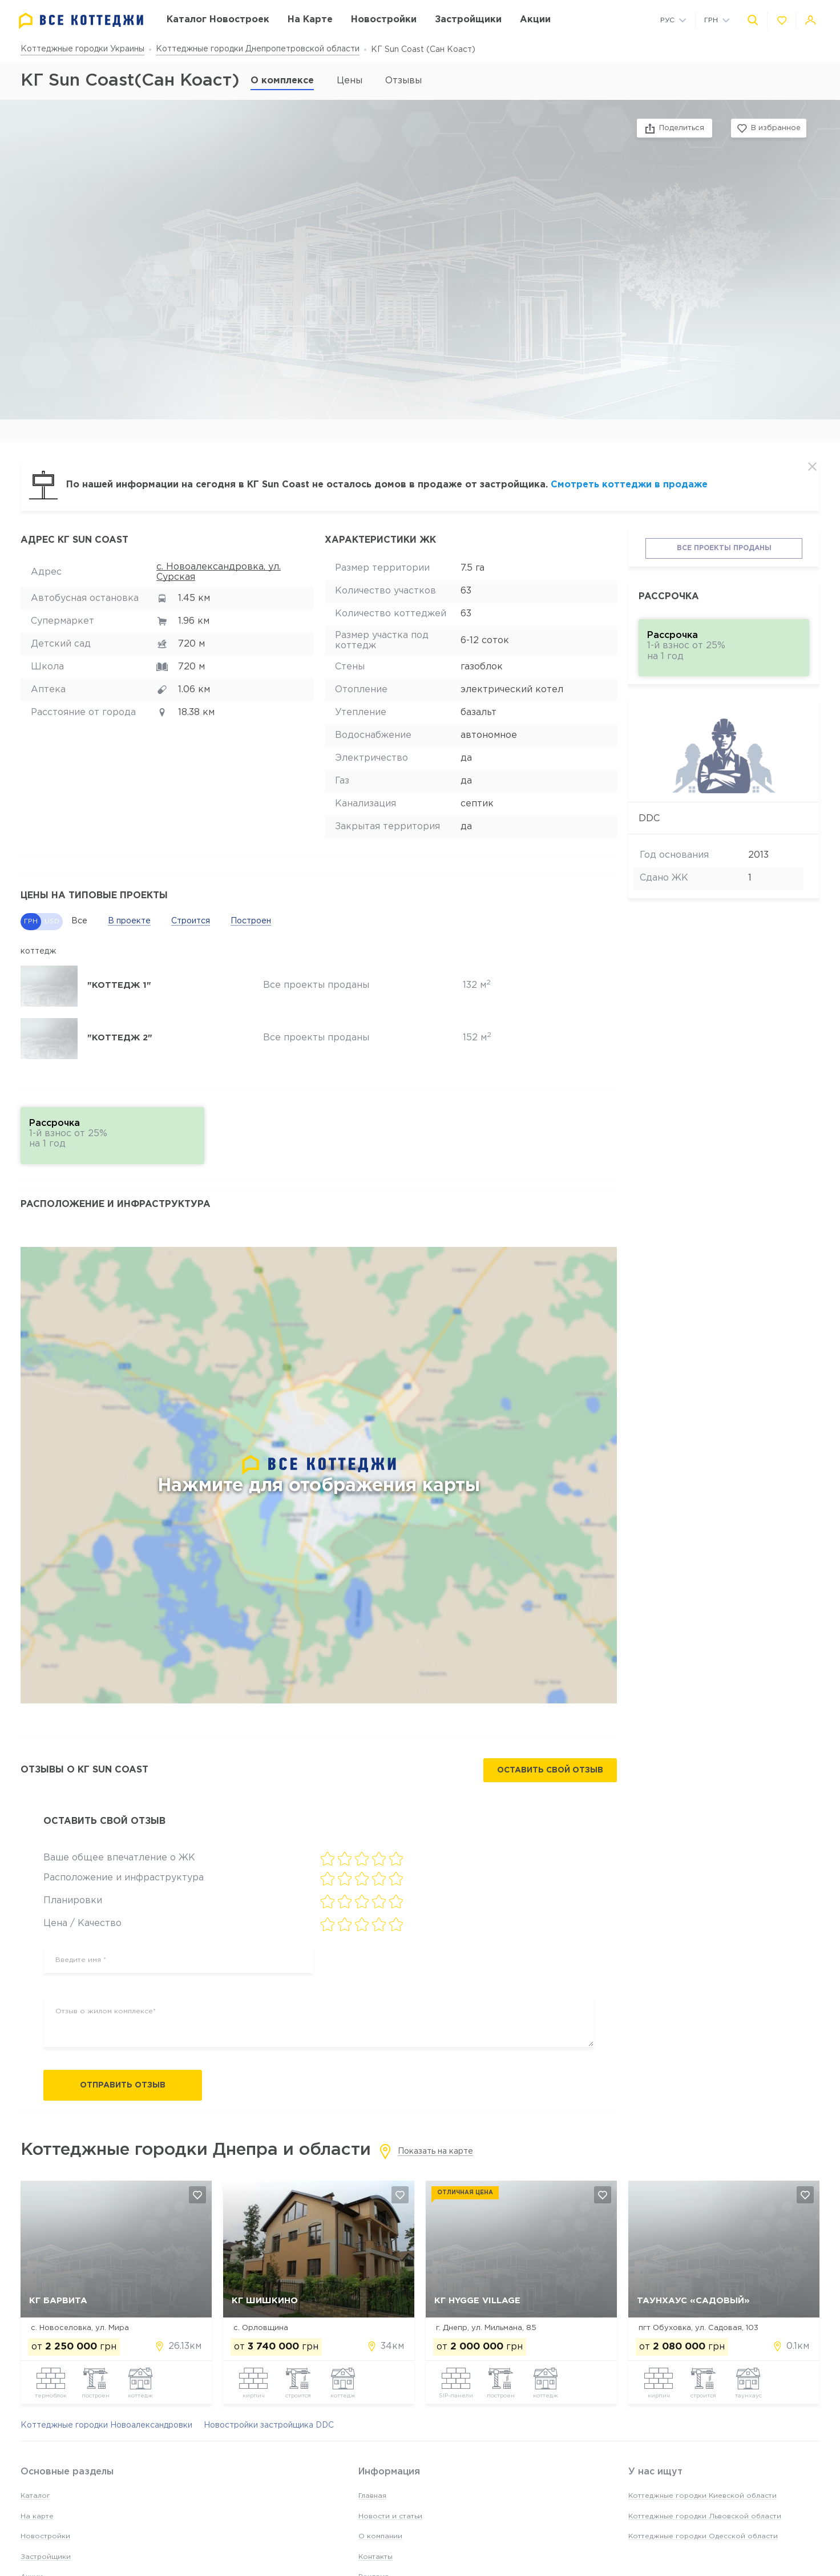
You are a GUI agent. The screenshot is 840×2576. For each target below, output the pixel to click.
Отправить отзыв (122, 2085)
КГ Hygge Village (477, 2300)
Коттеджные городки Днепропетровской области (258, 49)
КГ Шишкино (265, 2300)
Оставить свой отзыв (550, 1770)
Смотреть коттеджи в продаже (629, 485)
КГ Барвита (58, 2300)
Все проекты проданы (724, 548)
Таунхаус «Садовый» (693, 2300)
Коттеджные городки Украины (82, 49)
